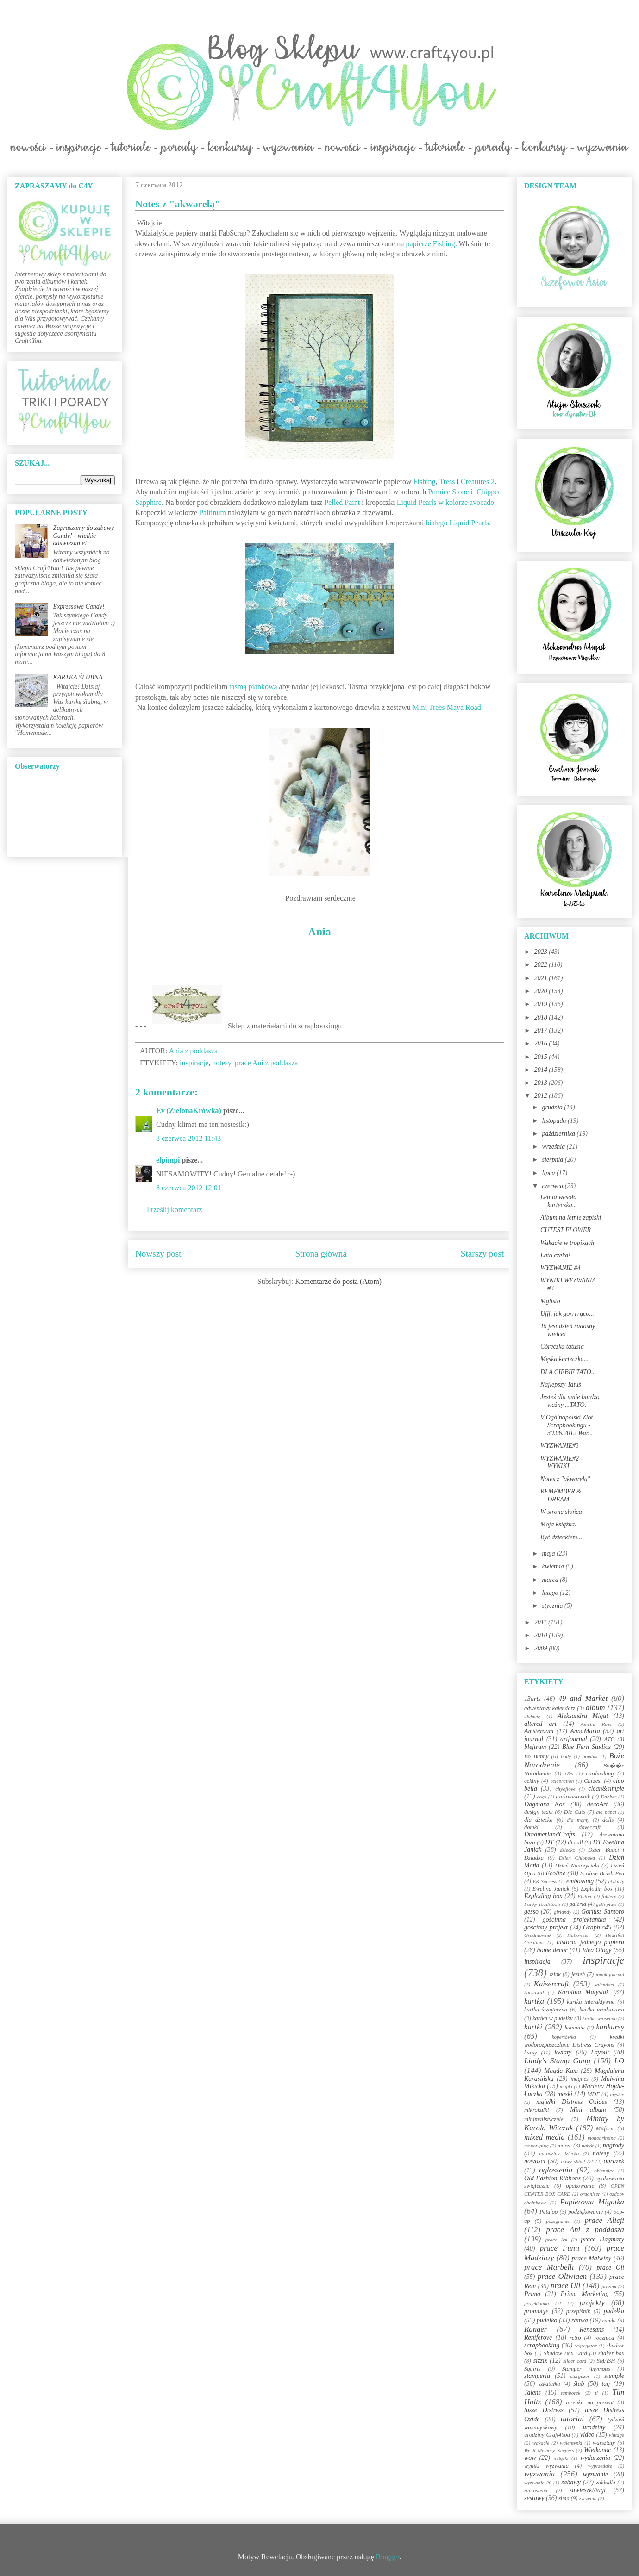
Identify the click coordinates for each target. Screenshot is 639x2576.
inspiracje (194, 1063)
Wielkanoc (597, 2449)
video (587, 2434)
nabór (588, 2145)
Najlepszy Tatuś (560, 1384)
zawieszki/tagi (587, 2490)
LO (619, 2060)
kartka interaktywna (590, 2001)
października (559, 1133)
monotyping (536, 2145)
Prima (532, 2293)
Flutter (584, 1896)
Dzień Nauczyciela (577, 1865)
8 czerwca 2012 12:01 (188, 1188)
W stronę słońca (561, 1511)
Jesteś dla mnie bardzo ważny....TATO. (569, 1401)
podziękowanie (585, 2212)
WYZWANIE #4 (560, 1267)
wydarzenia (595, 2457)
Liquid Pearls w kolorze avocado (446, 502)
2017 (541, 1030)
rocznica (604, 2337)
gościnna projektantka (574, 1919)
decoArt (597, 1804)
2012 (541, 1095)
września (554, 1146)
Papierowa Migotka (592, 2201)
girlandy (562, 1912)
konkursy (610, 2026)
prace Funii (560, 2248)
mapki (566, 2086)
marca (551, 1579)
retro (575, 2337)
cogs (542, 1796)
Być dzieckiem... (561, 1537)
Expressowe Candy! (79, 606)
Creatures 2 (478, 481)
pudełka (614, 2311)
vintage (616, 2435)
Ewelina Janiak (551, 1888)
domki (531, 1827)
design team (538, 1812)
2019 (541, 1004)
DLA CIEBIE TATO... (568, 1372)
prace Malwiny (591, 2258)
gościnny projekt (546, 1927)
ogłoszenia (555, 2169)
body (566, 1756)
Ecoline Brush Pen (602, 1873)
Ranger (535, 2329)
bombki (590, 1756)
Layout (600, 2052)
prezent (609, 2286)
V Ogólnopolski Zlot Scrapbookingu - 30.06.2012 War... (566, 1425)
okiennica (604, 2170)
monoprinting (602, 2137)
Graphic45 (597, 1927)
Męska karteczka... (564, 1359)
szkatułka (549, 2384)
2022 (541, 964)
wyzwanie (595, 2474)
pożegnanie (558, 2221)
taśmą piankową (253, 687)
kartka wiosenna (600, 2018)
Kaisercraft (551, 1983)
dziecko (568, 1850)
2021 (541, 978)
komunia (574, 2027)
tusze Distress (544, 2410)
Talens (532, 2392)
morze (565, 2145)
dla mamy (578, 1820)
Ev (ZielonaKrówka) (188, 1110)
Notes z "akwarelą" (565, 1478)
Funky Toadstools (542, 1904)
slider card (574, 2361)
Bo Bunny (536, 1756)
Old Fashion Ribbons (552, 2178)
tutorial (572, 2418)
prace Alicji (604, 2220)
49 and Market (583, 1698)
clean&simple (606, 1788)
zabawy (571, 2482)
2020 (541, 991)
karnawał (534, 1992)
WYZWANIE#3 (559, 1445)
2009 (541, 1648)
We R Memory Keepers (549, 2450)
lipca (549, 1173)
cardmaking (600, 1773)
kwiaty (563, 2052)
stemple (614, 2375)
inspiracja (537, 1961)
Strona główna (321, 1253)
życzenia (588, 2498)
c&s (569, 1773)
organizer (590, 2193)
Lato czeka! (555, 1255)
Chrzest (593, 1781)
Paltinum (212, 512)
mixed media (544, 2137)
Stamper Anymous (586, 2368)
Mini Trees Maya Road (447, 707)
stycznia (553, 1605)
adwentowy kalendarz (549, 1708)
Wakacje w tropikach (567, 1242)
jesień (578, 1974)
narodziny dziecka (559, 2153)
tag (605, 2383)
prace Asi (556, 2239)
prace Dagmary (603, 2239)
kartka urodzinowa (601, 2009)
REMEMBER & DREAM (561, 1495)
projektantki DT (543, 2303)
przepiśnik (578, 2311)
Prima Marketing (585, 2293)
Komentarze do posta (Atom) (338, 1281)
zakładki (605, 2482)
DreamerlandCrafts (549, 1834)
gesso (531, 1911)
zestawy (534, 2498)
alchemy (532, 1716)
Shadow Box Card (565, 2353)
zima (564, 2498)
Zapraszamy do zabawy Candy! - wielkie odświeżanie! (83, 535)
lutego (551, 1592)
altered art (540, 1723)
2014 (541, 1069)
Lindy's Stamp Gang (557, 2060)
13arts (532, 1698)
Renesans (591, 2329)
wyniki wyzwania (546, 2466)
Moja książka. (558, 1524)
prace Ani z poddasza (266, 1063)
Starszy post (482, 1253)
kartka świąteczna (545, 2009)
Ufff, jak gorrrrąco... (567, 1313)
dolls (608, 1820)
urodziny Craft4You (547, 2435)
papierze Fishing (430, 244)
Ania (319, 932)
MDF (593, 2094)
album (595, 1707)
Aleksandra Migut (583, 1715)
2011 (541, 1622)
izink (555, 1974)
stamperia (537, 2375)
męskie (617, 2094)
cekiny (531, 1781)
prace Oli (610, 2267)
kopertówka (564, 2037)
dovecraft (590, 1827)
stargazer (580, 2376)
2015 (541, 1056)
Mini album (588, 2109)
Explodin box (597, 1888)
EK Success (545, 1881)
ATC (609, 1739)
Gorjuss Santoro (602, 1911)
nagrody (613, 2145)
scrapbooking (541, 2345)
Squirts (532, 2368)
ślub (578, 2383)
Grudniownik (537, 1935)
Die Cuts (574, 1812)
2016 (541, 1043)
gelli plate (606, 1904)
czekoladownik (573, 1796)
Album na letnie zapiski (570, 1217)
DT (549, 1842)
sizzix (540, 2360)
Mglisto (550, 1301)
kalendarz (604, 1984)
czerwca (553, 1185)
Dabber (608, 1796)
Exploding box (543, 1895)
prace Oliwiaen (562, 2276)
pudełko (547, 2320)
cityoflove (565, 1789)
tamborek (570, 2393)
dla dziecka (538, 1820)
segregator (586, 2345)
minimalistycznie (544, 2119)
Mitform (605, 2128)
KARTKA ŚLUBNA (78, 677)
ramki (609, 2320)
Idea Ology (596, 1950)
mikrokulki (536, 2110)
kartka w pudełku (552, 2018)
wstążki (561, 2458)
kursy (530, 2052)
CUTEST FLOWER (565, 1229)
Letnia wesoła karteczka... (558, 1201)
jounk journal (609, 1974)
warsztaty (604, 2442)
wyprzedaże (600, 2466)
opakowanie (580, 2186)
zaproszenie (536, 2490)
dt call (575, 1842)
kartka (534, 2001)
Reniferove (538, 2337)
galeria (578, 1904)
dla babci (606, 1812)
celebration (562, 1781)
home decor (552, 1950)
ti (596, 2393)
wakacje (541, 2442)
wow (530, 2457)
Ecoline (555, 1873)
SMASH (606, 2361)
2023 (541, 951)
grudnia (553, 1107)
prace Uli (565, 2285)
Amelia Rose (596, 1724)
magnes (579, 2079)
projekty (591, 2302)
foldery (608, 1896)
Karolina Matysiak (583, 1992)
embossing (580, 1881)
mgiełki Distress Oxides (571, 2101)
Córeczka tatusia (562, 1346)
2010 (541, 1635)
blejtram (535, 1746)
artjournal (573, 1739)
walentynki (571, 2442)
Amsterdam (538, 1731)
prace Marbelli (549, 2267)
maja (549, 1553)
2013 (541, 1082)
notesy (221, 1063)
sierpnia (553, 1159)
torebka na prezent (590, 2402)
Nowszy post (158, 1253)
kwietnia (553, 1566)
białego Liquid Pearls (457, 523)
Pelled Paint (342, 502)
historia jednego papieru (590, 1942)
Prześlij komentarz (174, 1209)
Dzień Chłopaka (577, 1857)
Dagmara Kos (544, 1804)
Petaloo (548, 2212)
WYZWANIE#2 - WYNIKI (561, 1462)
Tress (447, 481)
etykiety (616, 1881)
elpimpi (168, 1160)
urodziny (594, 2427)
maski (564, 2094)
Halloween (578, 1935)
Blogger (388, 2557)
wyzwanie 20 (537, 2482)
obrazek (614, 2161)
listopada (555, 1120)
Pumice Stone (448, 492)
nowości (534, 2161)
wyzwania (539, 2474)
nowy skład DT (577, 2161)
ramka (579, 2320)
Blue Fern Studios (586, 1746)
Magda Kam (561, 2070)
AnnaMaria (585, 1731)
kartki (533, 2026)
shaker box (611, 2353)
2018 (541, 1017)
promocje (536, 2311)
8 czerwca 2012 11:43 (188, 1138)
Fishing (424, 481)
